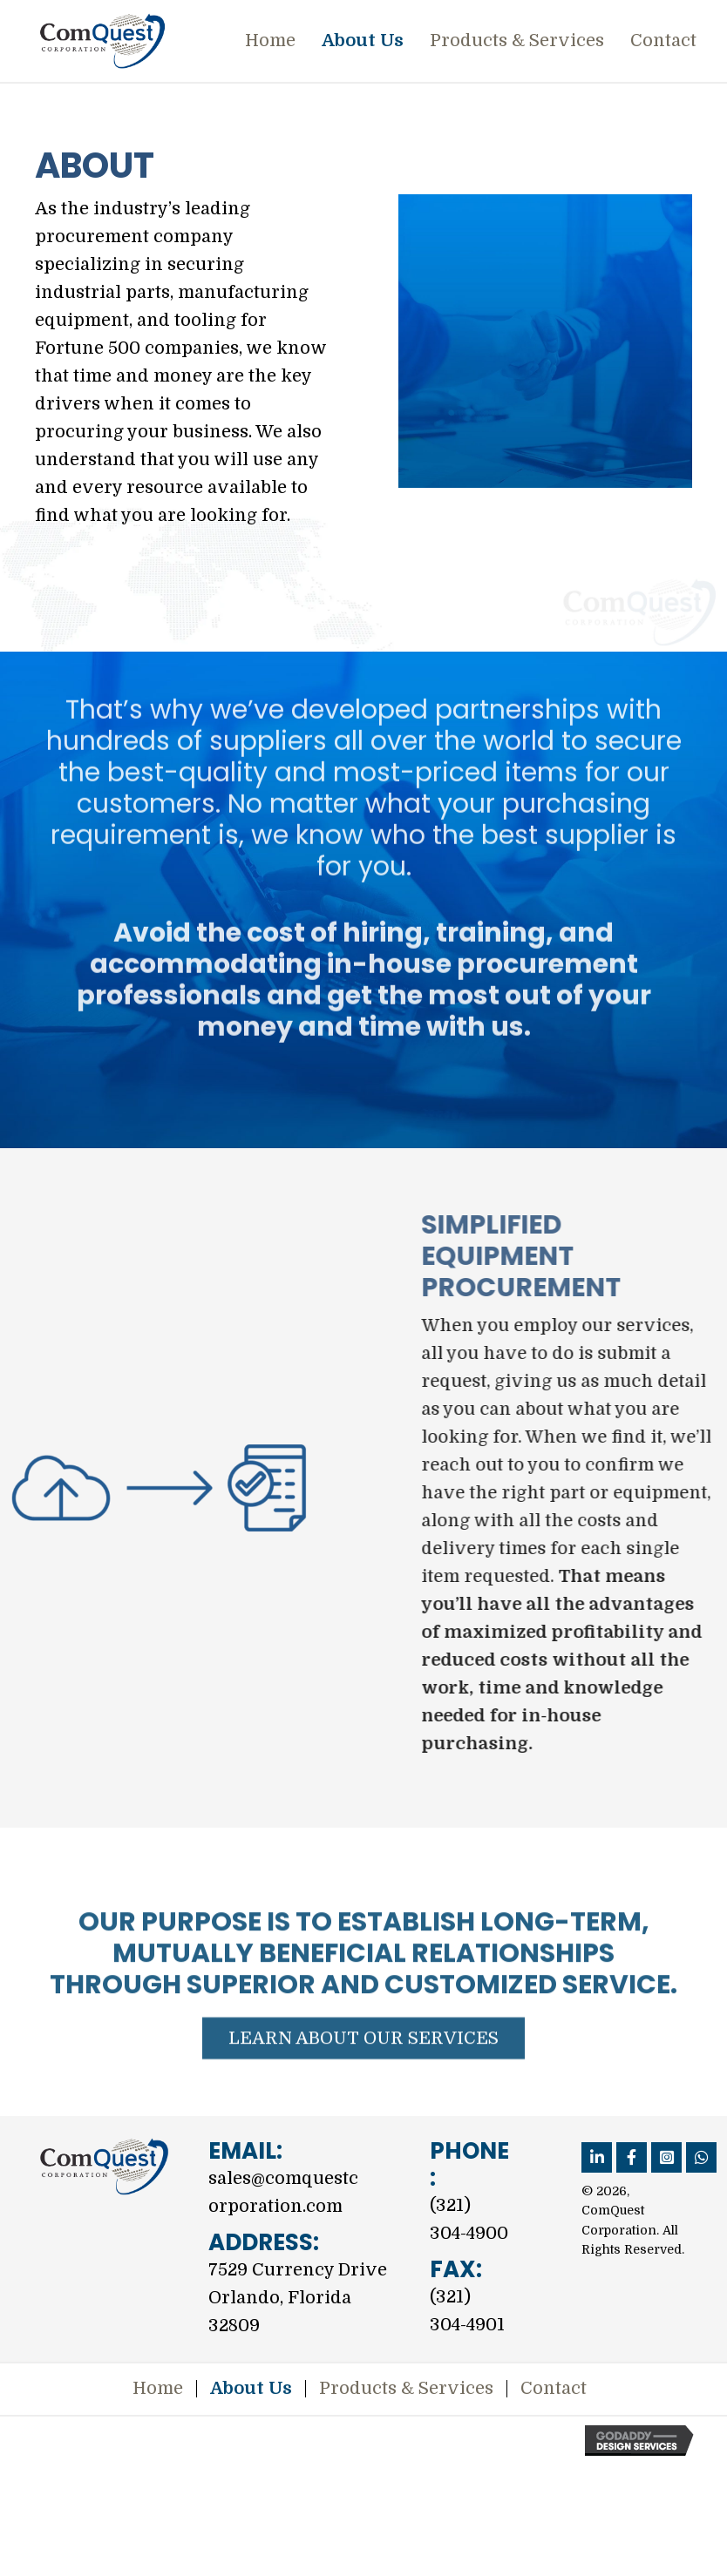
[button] (363, 2100)
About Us (251, 2388)
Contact (553, 2388)
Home (157, 2388)
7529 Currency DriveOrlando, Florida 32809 (297, 2298)
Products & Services (406, 2388)
